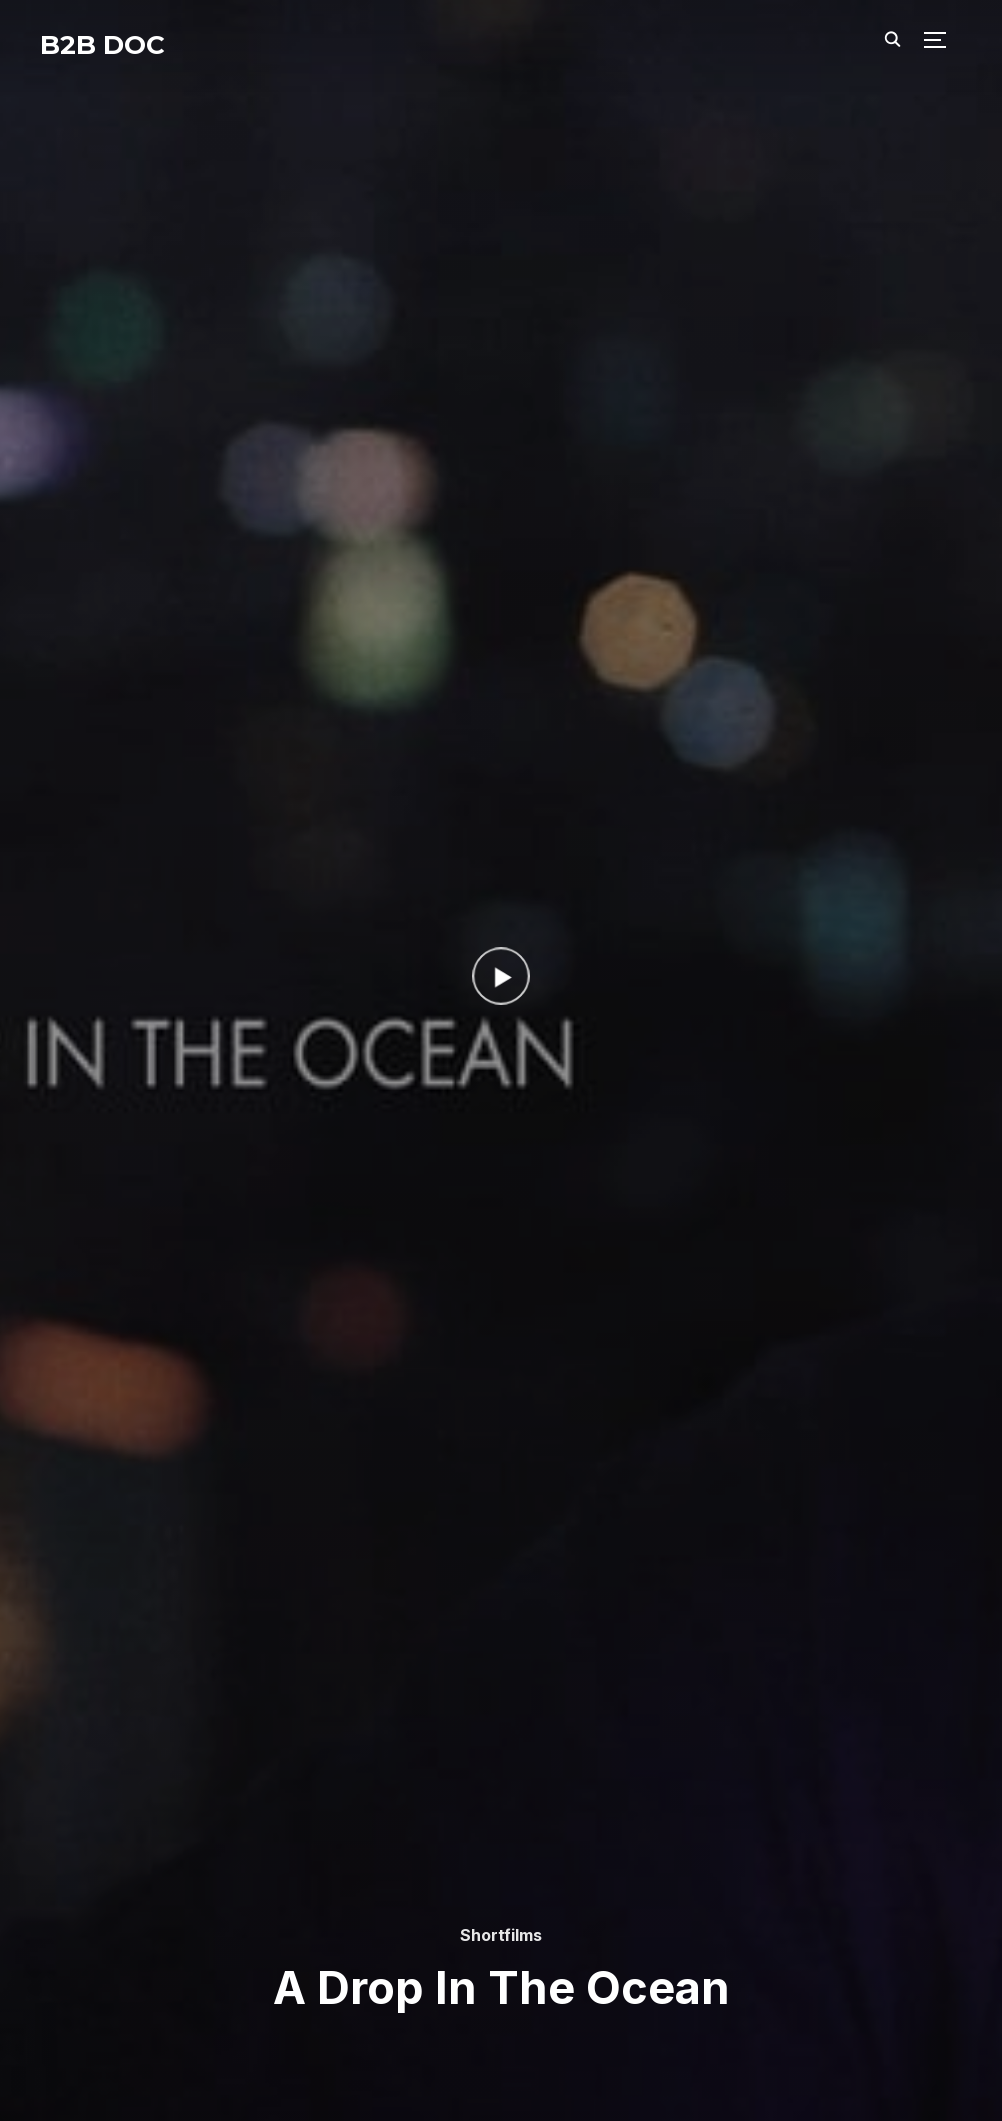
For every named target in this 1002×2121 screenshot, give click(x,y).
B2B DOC (102, 45)
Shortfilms (501, 1935)
